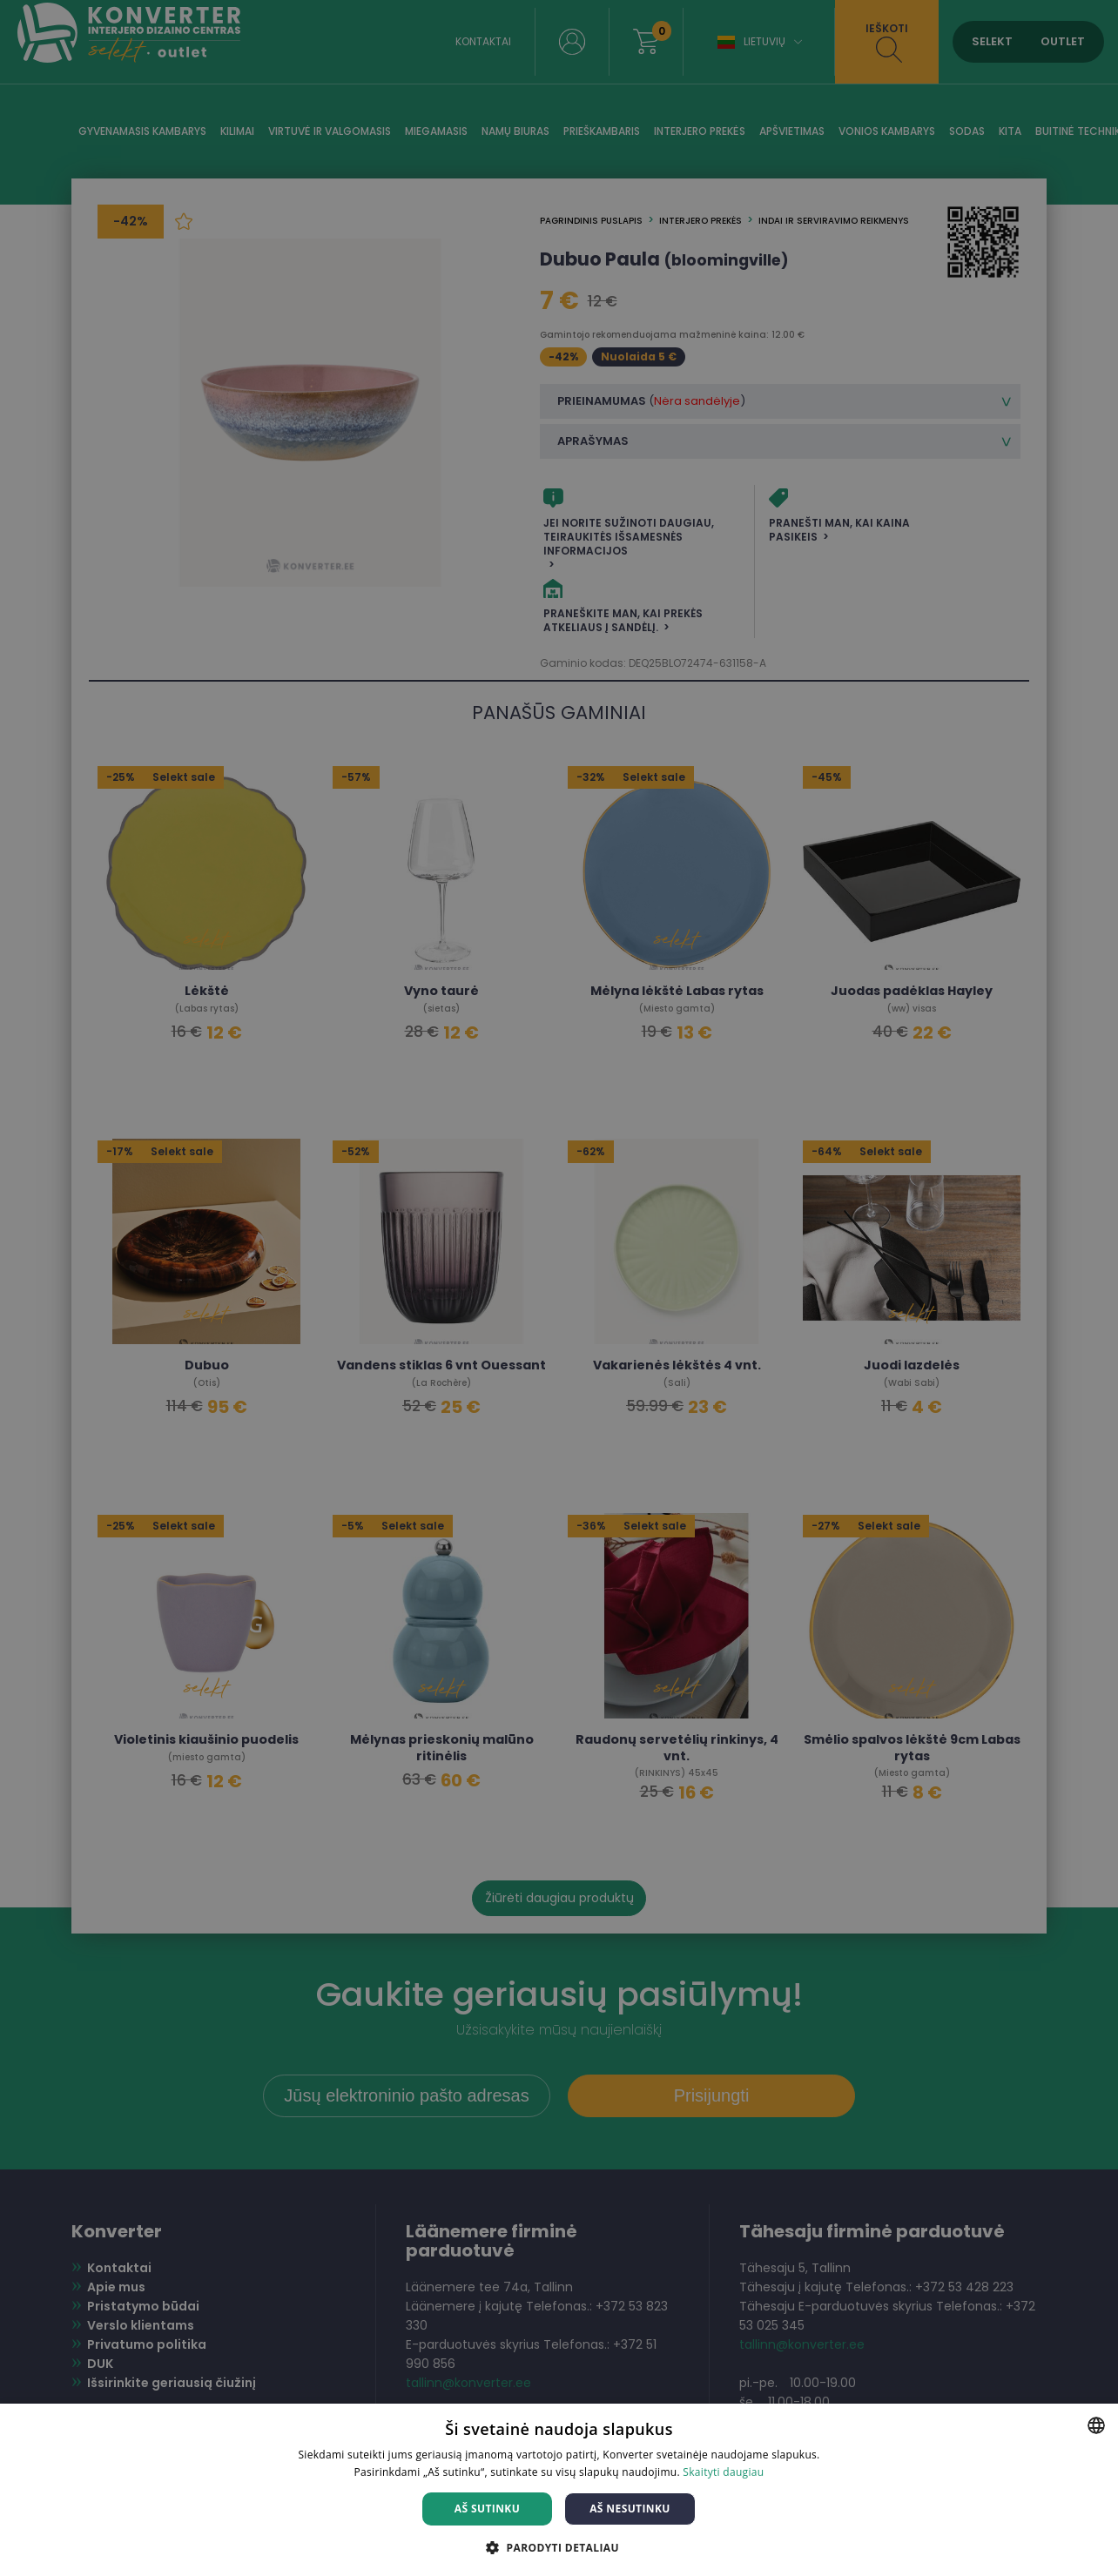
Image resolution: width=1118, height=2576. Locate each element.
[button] (559, 2547)
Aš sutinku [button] (487, 2508)
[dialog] (559, 1288)
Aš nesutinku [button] (629, 2508)
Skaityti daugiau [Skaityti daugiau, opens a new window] (723, 2472)
